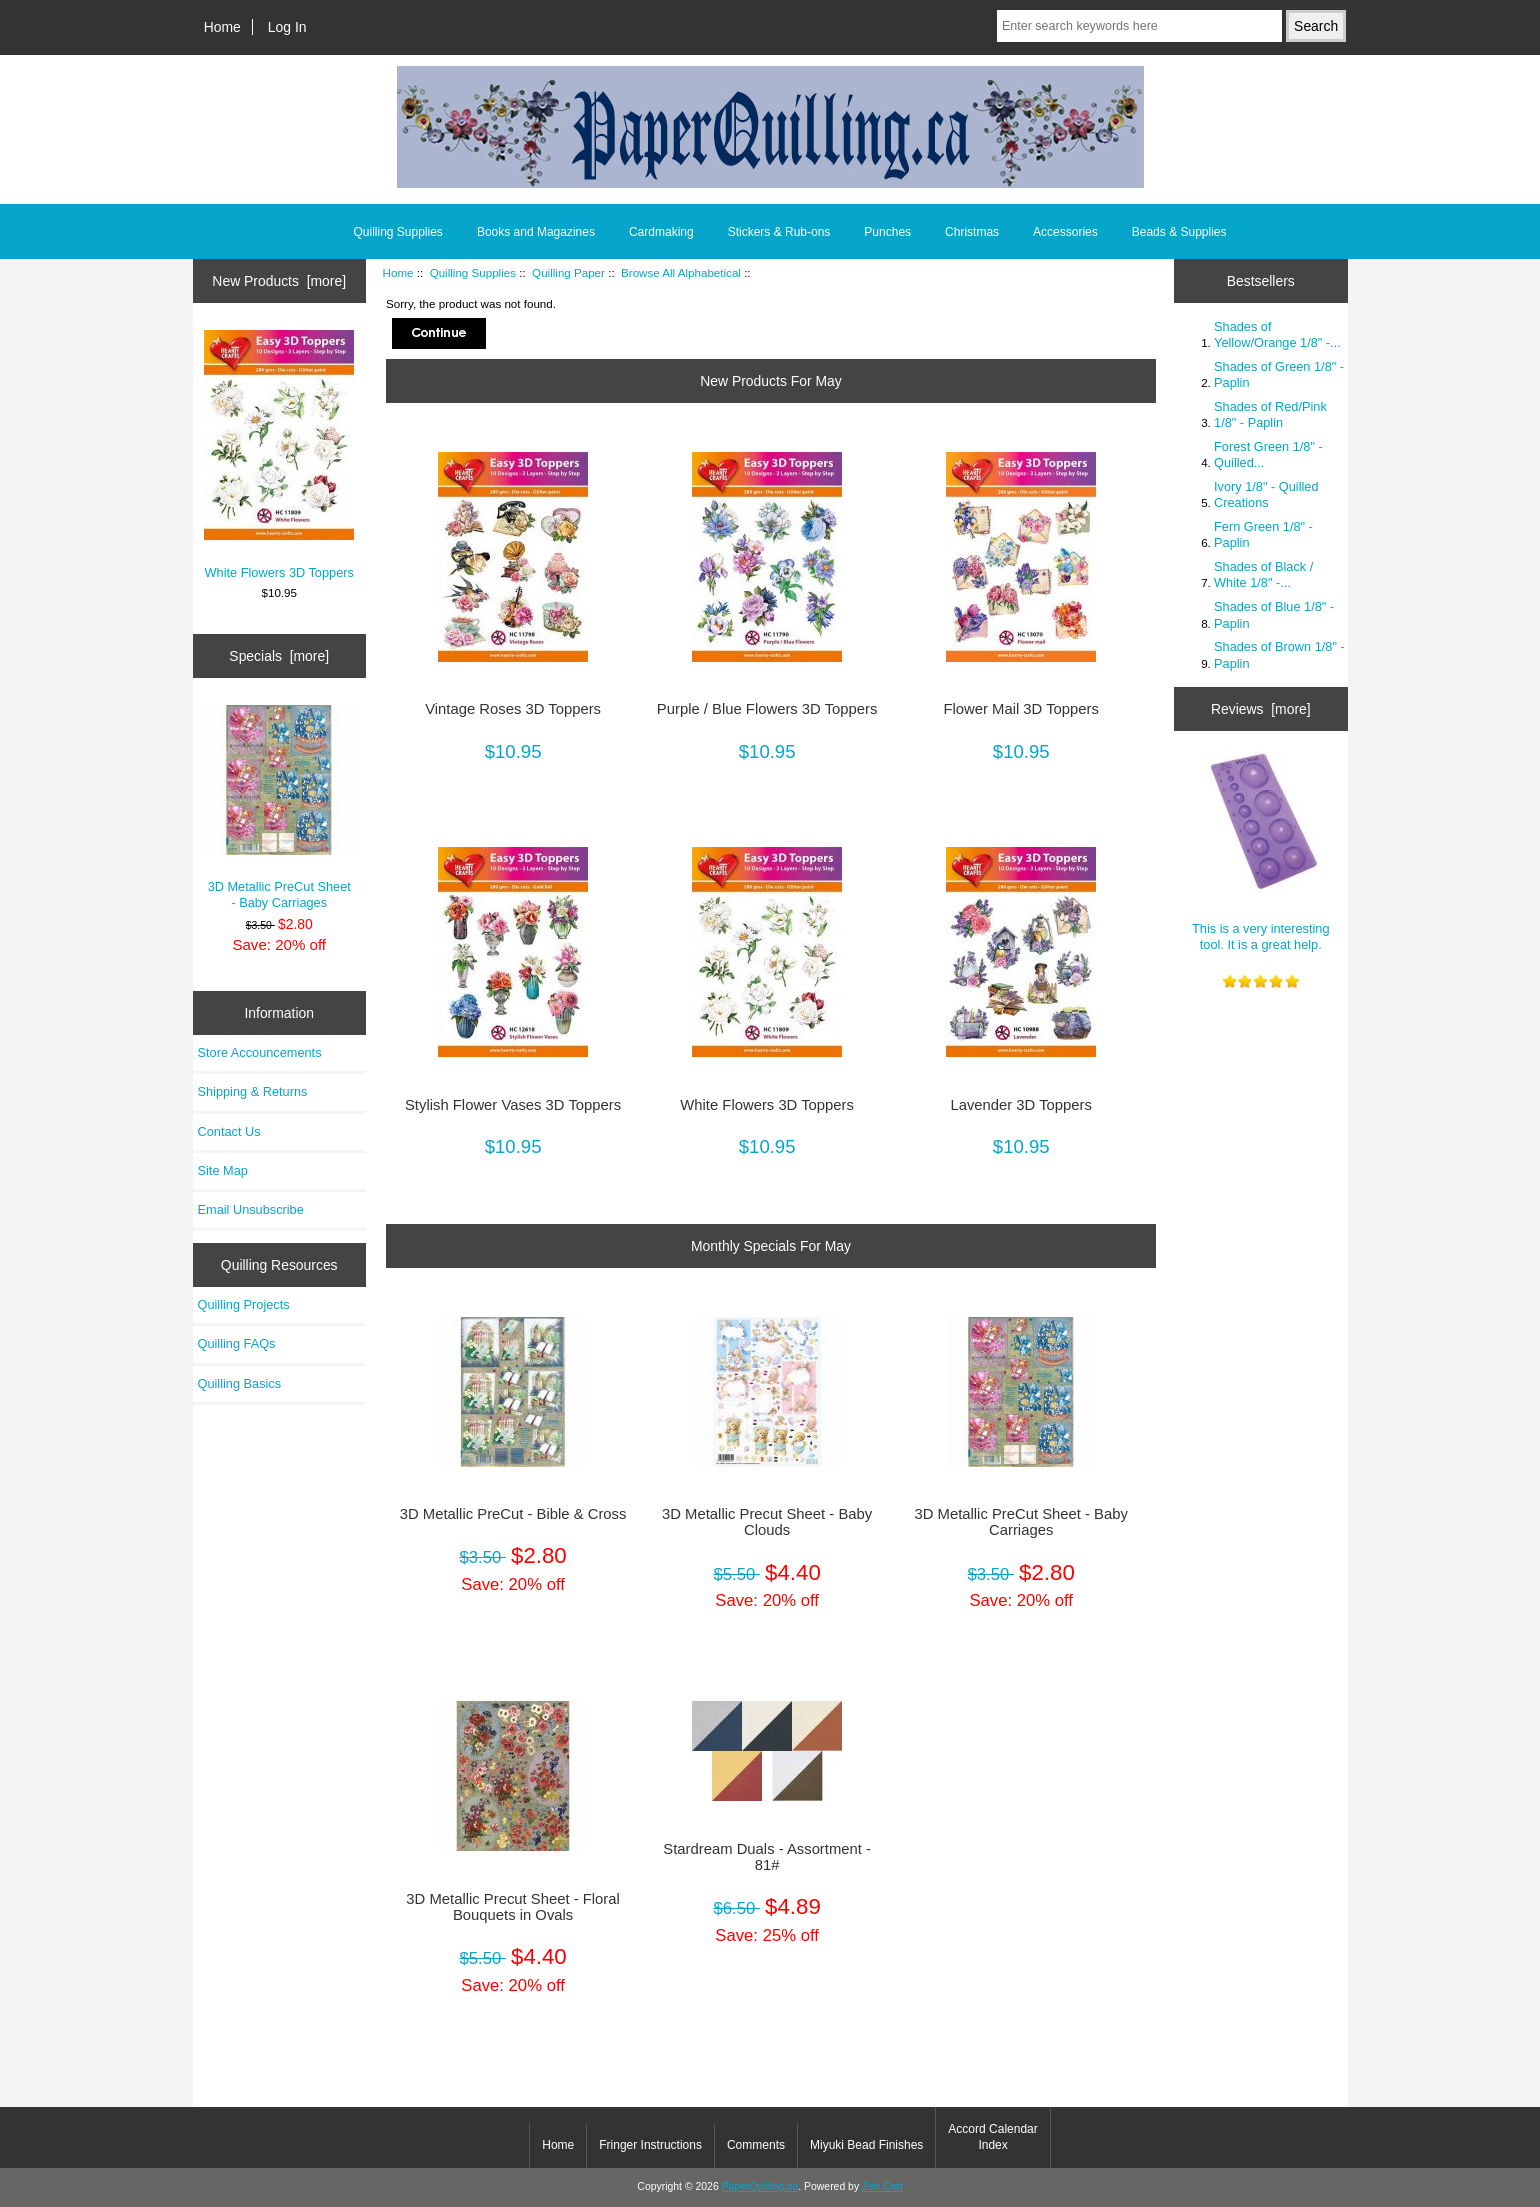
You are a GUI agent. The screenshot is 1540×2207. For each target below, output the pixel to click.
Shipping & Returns (253, 1091)
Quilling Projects (244, 1304)
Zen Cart (882, 2186)
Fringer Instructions (650, 2145)
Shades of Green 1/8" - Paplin (1279, 374)
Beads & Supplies (1179, 232)
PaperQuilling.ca (760, 2186)
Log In (287, 27)
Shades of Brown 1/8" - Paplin (1279, 654)
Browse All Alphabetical (681, 272)
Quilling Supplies (473, 272)
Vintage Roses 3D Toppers (513, 709)
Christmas (972, 232)
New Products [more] (279, 281)
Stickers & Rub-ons (779, 232)
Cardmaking (661, 232)
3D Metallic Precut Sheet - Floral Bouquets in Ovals (512, 1907)
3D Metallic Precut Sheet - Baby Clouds (767, 1522)
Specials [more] (279, 656)
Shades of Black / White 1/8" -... (1263, 574)
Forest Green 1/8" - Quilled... (1268, 454)
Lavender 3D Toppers (1021, 1105)
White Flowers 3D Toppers (279, 454)
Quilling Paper (568, 272)
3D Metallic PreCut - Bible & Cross (513, 1514)
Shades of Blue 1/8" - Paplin (1274, 614)
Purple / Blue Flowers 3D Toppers (767, 709)
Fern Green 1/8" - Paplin (1263, 534)
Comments (756, 2145)
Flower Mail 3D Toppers (1020, 709)
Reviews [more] (1261, 709)
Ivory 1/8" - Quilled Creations (1266, 494)
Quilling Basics (240, 1383)
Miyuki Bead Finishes (866, 2145)
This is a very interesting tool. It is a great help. (1261, 849)
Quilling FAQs (237, 1343)
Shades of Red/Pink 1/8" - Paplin (1270, 414)
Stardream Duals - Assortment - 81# (767, 1857)
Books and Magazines (536, 232)
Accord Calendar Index (992, 2137)
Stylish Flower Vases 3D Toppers (513, 1105)
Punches (887, 232)
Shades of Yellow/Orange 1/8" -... (1277, 334)
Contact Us (229, 1131)
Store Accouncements (260, 1052)
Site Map (223, 1170)
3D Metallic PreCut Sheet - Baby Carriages (279, 807)
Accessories (1065, 232)
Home (222, 27)
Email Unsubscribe (251, 1209)
